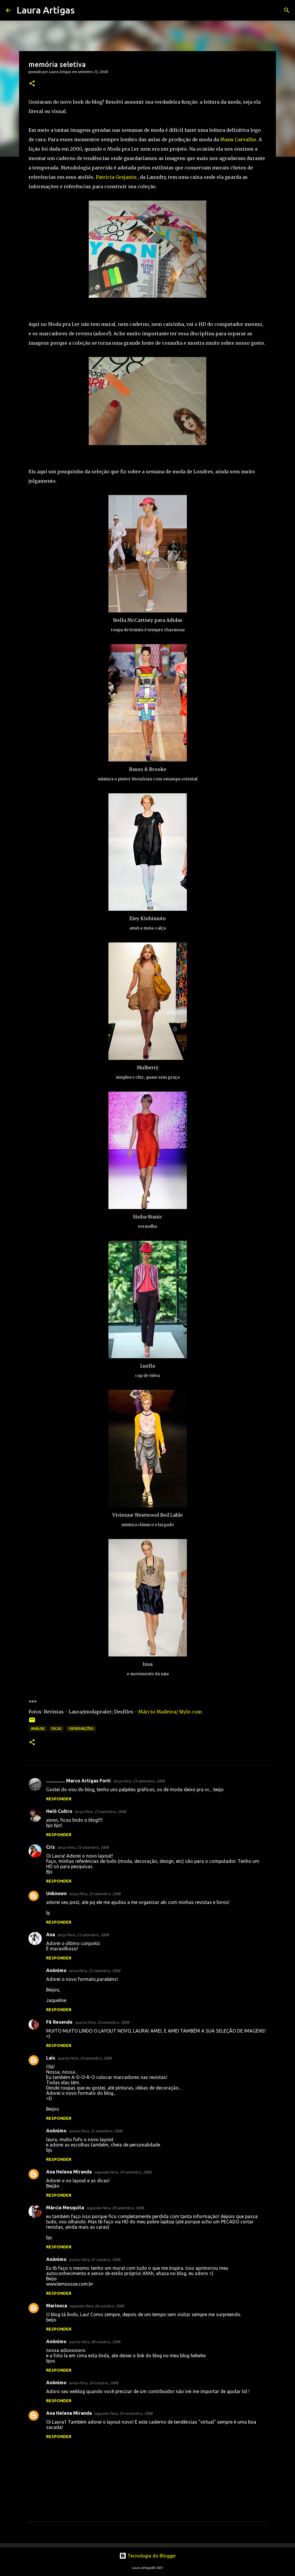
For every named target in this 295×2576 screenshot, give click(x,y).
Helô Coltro (59, 1811)
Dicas (56, 1728)
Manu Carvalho (238, 139)
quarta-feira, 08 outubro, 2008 (94, 2342)
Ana (50, 1934)
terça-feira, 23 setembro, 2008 (139, 1781)
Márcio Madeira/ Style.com (170, 1712)
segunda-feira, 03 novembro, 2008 (123, 2413)
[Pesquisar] (82, 10)
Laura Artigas (45, 10)
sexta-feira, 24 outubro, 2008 (93, 2383)
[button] (32, 84)
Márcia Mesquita (65, 2207)
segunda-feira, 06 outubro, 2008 (96, 2306)
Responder (58, 1799)
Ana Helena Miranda (69, 2171)
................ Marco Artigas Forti (78, 1780)
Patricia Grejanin (116, 177)
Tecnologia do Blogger (147, 2555)
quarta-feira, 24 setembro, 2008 (102, 2022)
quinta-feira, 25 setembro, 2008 (95, 2131)
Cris (50, 1847)
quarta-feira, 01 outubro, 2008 (94, 2259)
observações (81, 1728)
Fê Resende (59, 2022)
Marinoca (56, 2305)
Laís (50, 2057)
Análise (38, 1728)
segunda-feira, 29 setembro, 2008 (122, 2172)
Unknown (56, 1893)
